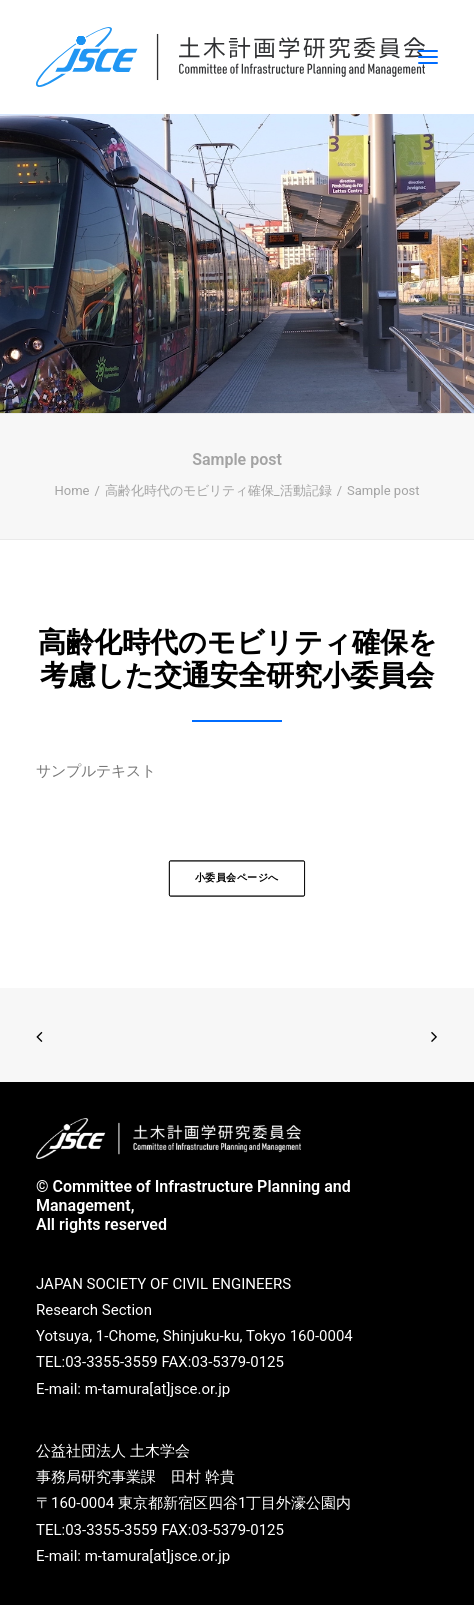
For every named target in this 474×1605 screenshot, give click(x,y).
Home (71, 490)
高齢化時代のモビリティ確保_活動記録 (218, 490)
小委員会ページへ (237, 877)
